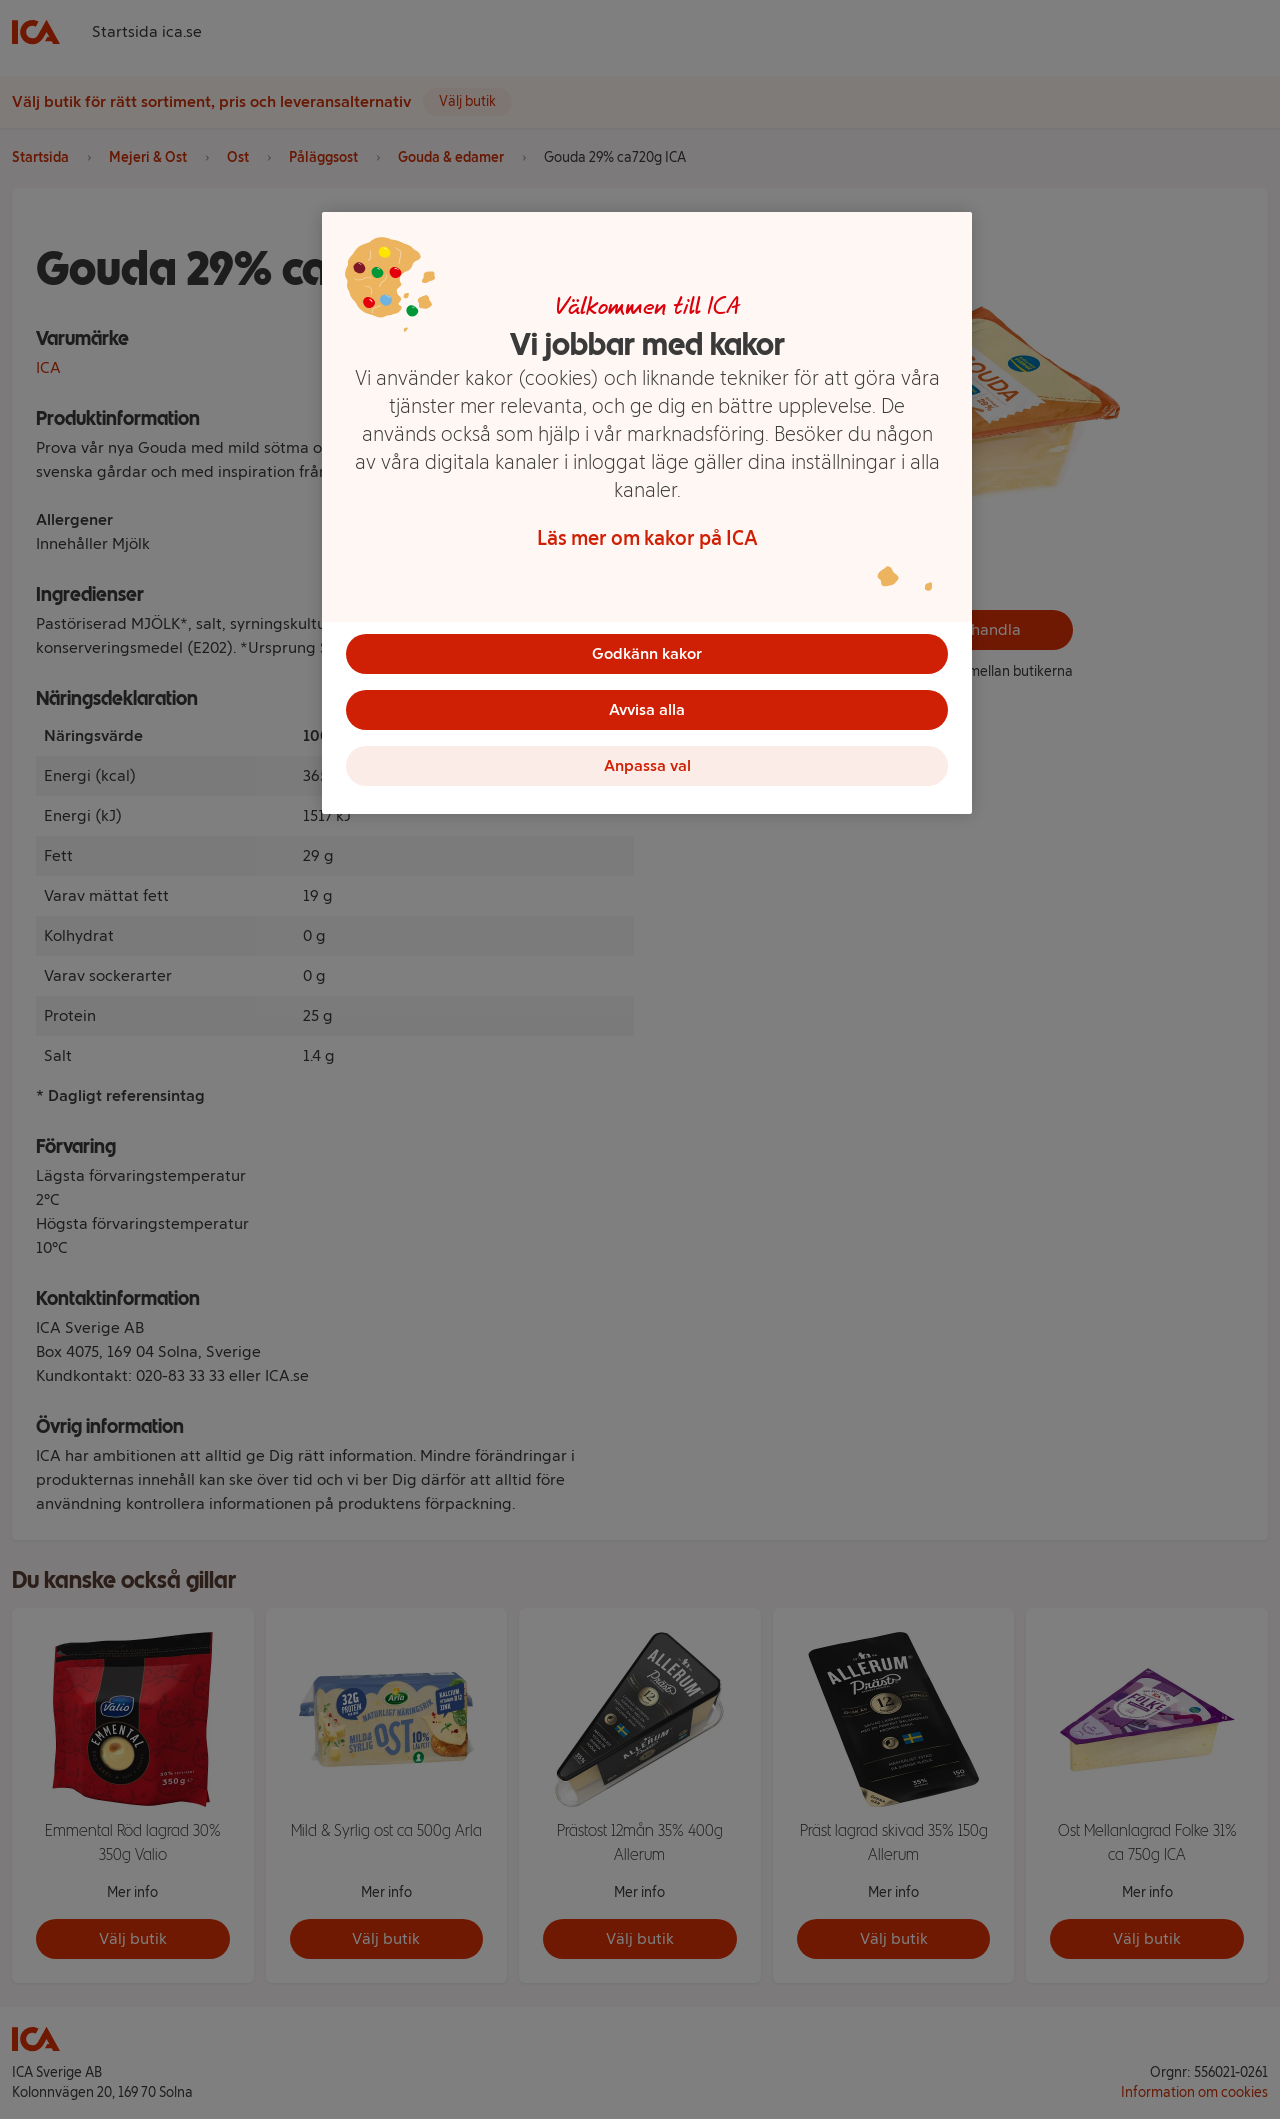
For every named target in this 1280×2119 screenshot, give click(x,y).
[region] (647, 513)
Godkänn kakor (647, 653)
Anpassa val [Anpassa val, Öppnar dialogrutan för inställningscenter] (647, 765)
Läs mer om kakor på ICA (647, 538)
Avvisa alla (647, 709)
